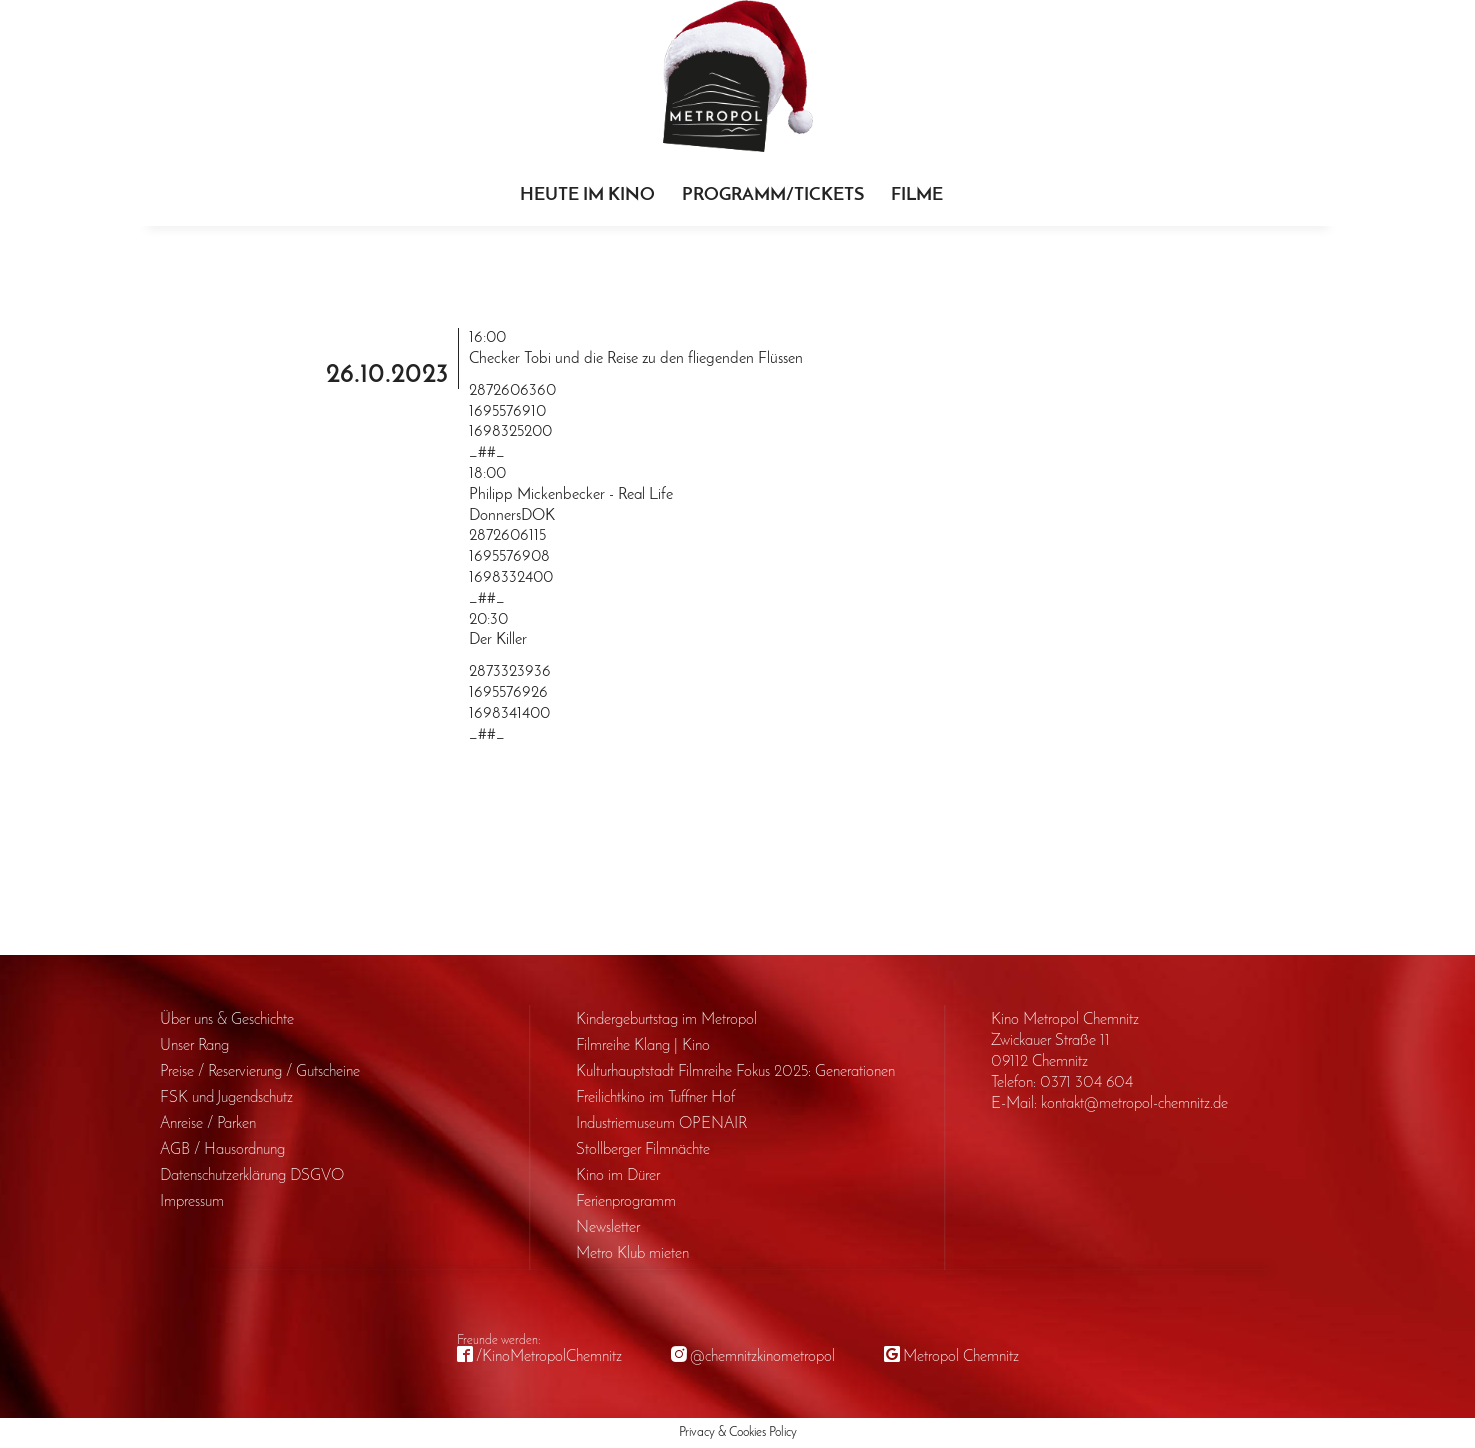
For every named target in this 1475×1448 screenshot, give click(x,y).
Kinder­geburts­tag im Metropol (666, 1020)
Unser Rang (194, 1046)
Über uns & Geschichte (227, 1020)
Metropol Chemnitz (961, 1357)
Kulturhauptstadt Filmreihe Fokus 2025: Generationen (735, 1072)
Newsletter (608, 1228)
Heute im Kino (587, 195)
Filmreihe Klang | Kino (643, 1046)
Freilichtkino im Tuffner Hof (655, 1098)
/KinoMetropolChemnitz (549, 1357)
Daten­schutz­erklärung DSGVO (252, 1176)
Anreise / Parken (208, 1124)
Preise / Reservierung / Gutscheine (260, 1072)
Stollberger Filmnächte (643, 1150)
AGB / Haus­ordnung (222, 1150)
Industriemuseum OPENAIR (661, 1124)
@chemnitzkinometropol (762, 1357)
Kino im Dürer (618, 1176)
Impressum (192, 1202)
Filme (917, 195)
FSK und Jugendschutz (226, 1098)
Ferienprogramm (626, 1202)
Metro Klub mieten (632, 1254)
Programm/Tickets (773, 195)
